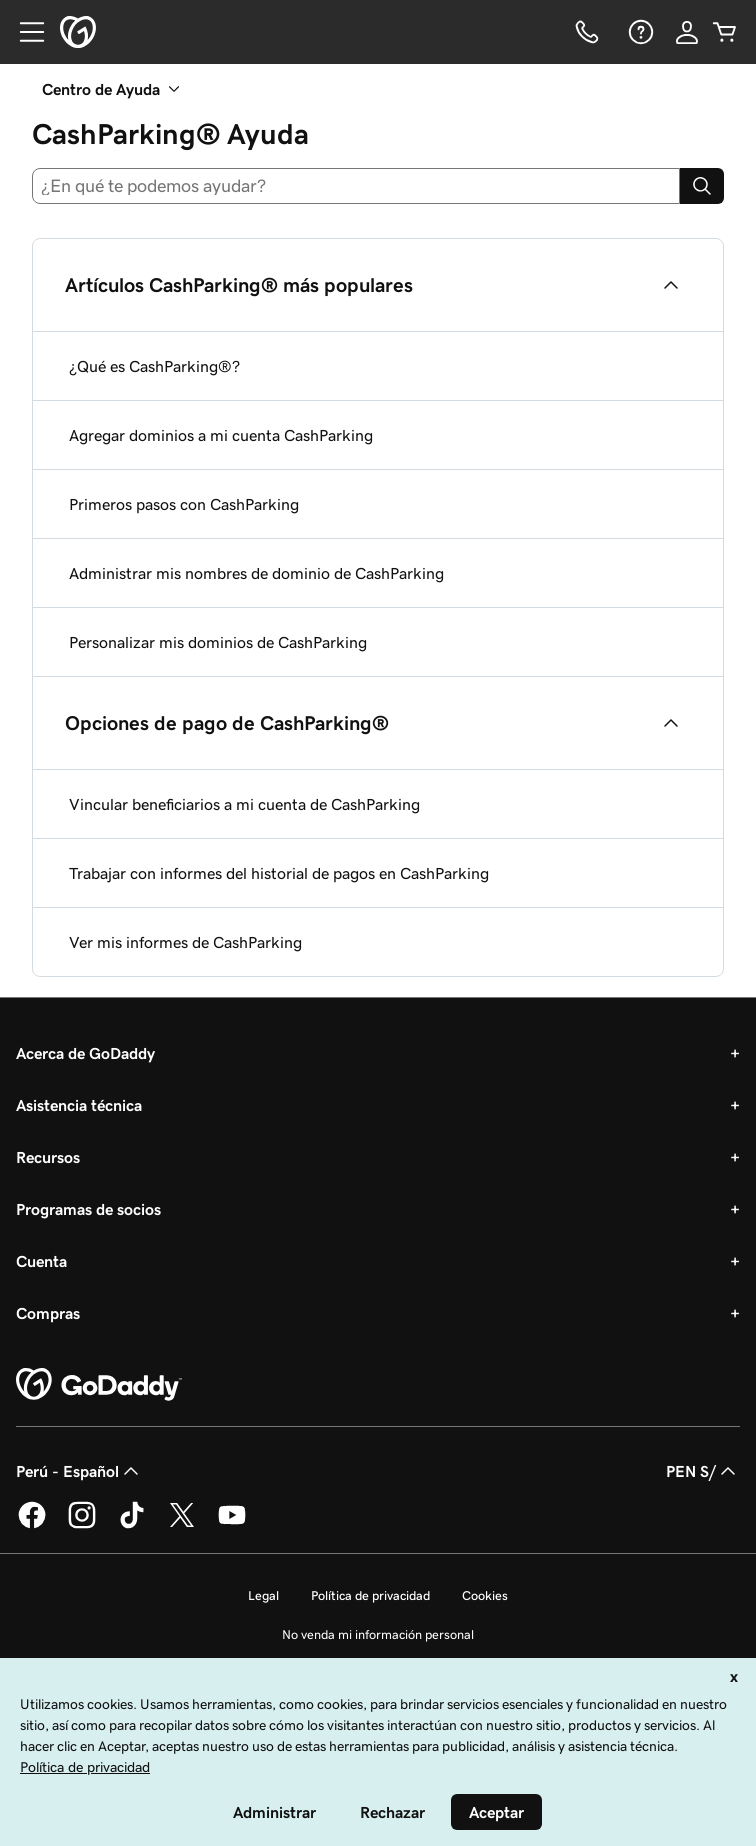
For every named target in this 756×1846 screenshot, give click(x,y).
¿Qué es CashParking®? (154, 366)
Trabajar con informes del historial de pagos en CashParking (279, 873)
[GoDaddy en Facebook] (32, 1525)
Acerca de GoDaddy (85, 1053)
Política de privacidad (370, 1595)
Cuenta (41, 1261)
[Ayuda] (639, 32)
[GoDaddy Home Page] (99, 1385)
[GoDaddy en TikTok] (132, 1525)
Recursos (48, 1157)
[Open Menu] (24, 32)
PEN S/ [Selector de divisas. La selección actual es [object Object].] (703, 1471)
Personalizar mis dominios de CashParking (218, 642)
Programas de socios (88, 1209)
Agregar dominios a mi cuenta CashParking (221, 435)
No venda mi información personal (378, 1634)
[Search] (702, 186)
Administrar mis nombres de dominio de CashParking (256, 573)
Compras (48, 1313)
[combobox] (356, 186)
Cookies (485, 1595)
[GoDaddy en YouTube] (232, 1525)
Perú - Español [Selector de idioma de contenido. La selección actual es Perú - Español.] (79, 1471)
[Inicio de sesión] (687, 32)
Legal (263, 1595)
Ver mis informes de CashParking (185, 942)
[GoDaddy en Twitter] (182, 1525)
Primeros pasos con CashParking (184, 504)
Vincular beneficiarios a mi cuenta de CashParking (244, 804)
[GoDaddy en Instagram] (82, 1525)
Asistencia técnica (79, 1105)
